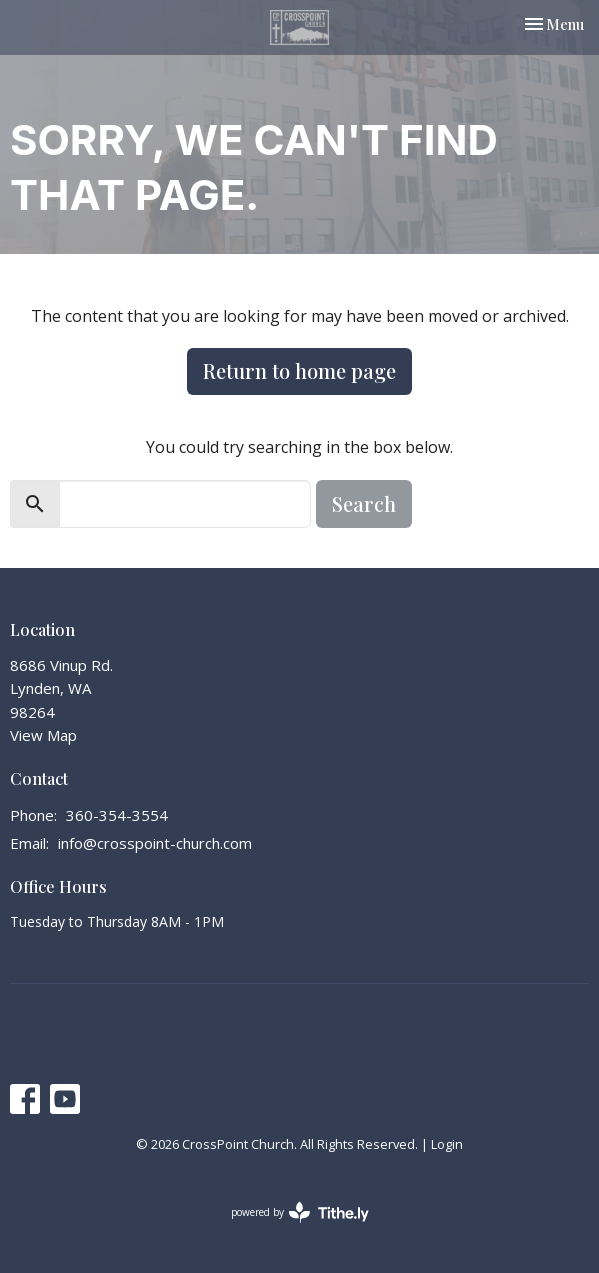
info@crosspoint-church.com (155, 843)
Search (364, 503)
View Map (43, 735)
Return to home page (299, 370)
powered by (300, 1212)
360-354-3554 (117, 815)
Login (447, 1144)
